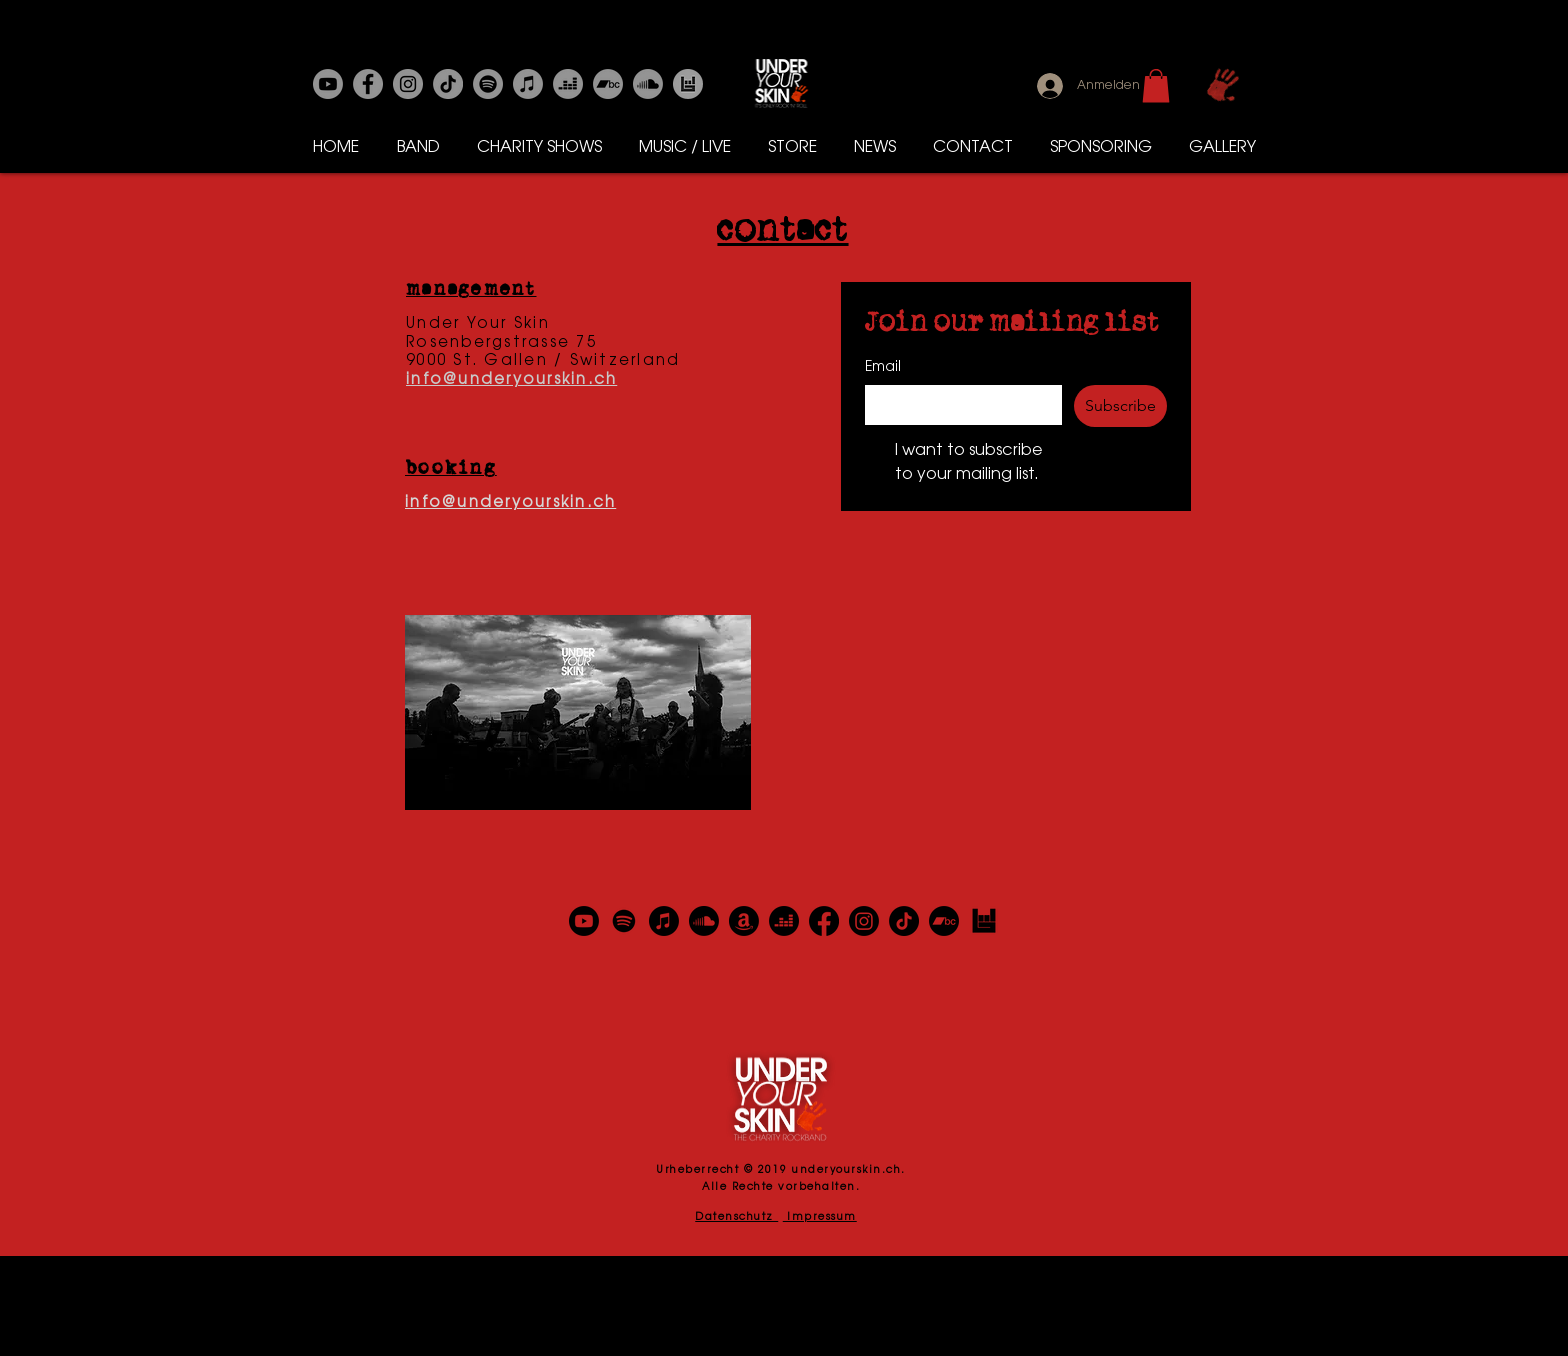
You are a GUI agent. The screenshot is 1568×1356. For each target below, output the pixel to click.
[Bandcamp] (608, 84)
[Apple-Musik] (528, 84)
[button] (1156, 85)
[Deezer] (568, 84)
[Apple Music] (664, 921)
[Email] (957, 405)
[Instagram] (408, 84)
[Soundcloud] (648, 84)
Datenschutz (736, 1218)
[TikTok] (904, 921)
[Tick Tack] (448, 84)
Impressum (820, 1218)
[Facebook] (368, 84)
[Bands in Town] (688, 84)
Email (883, 368)
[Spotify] (488, 84)
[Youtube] (328, 84)
